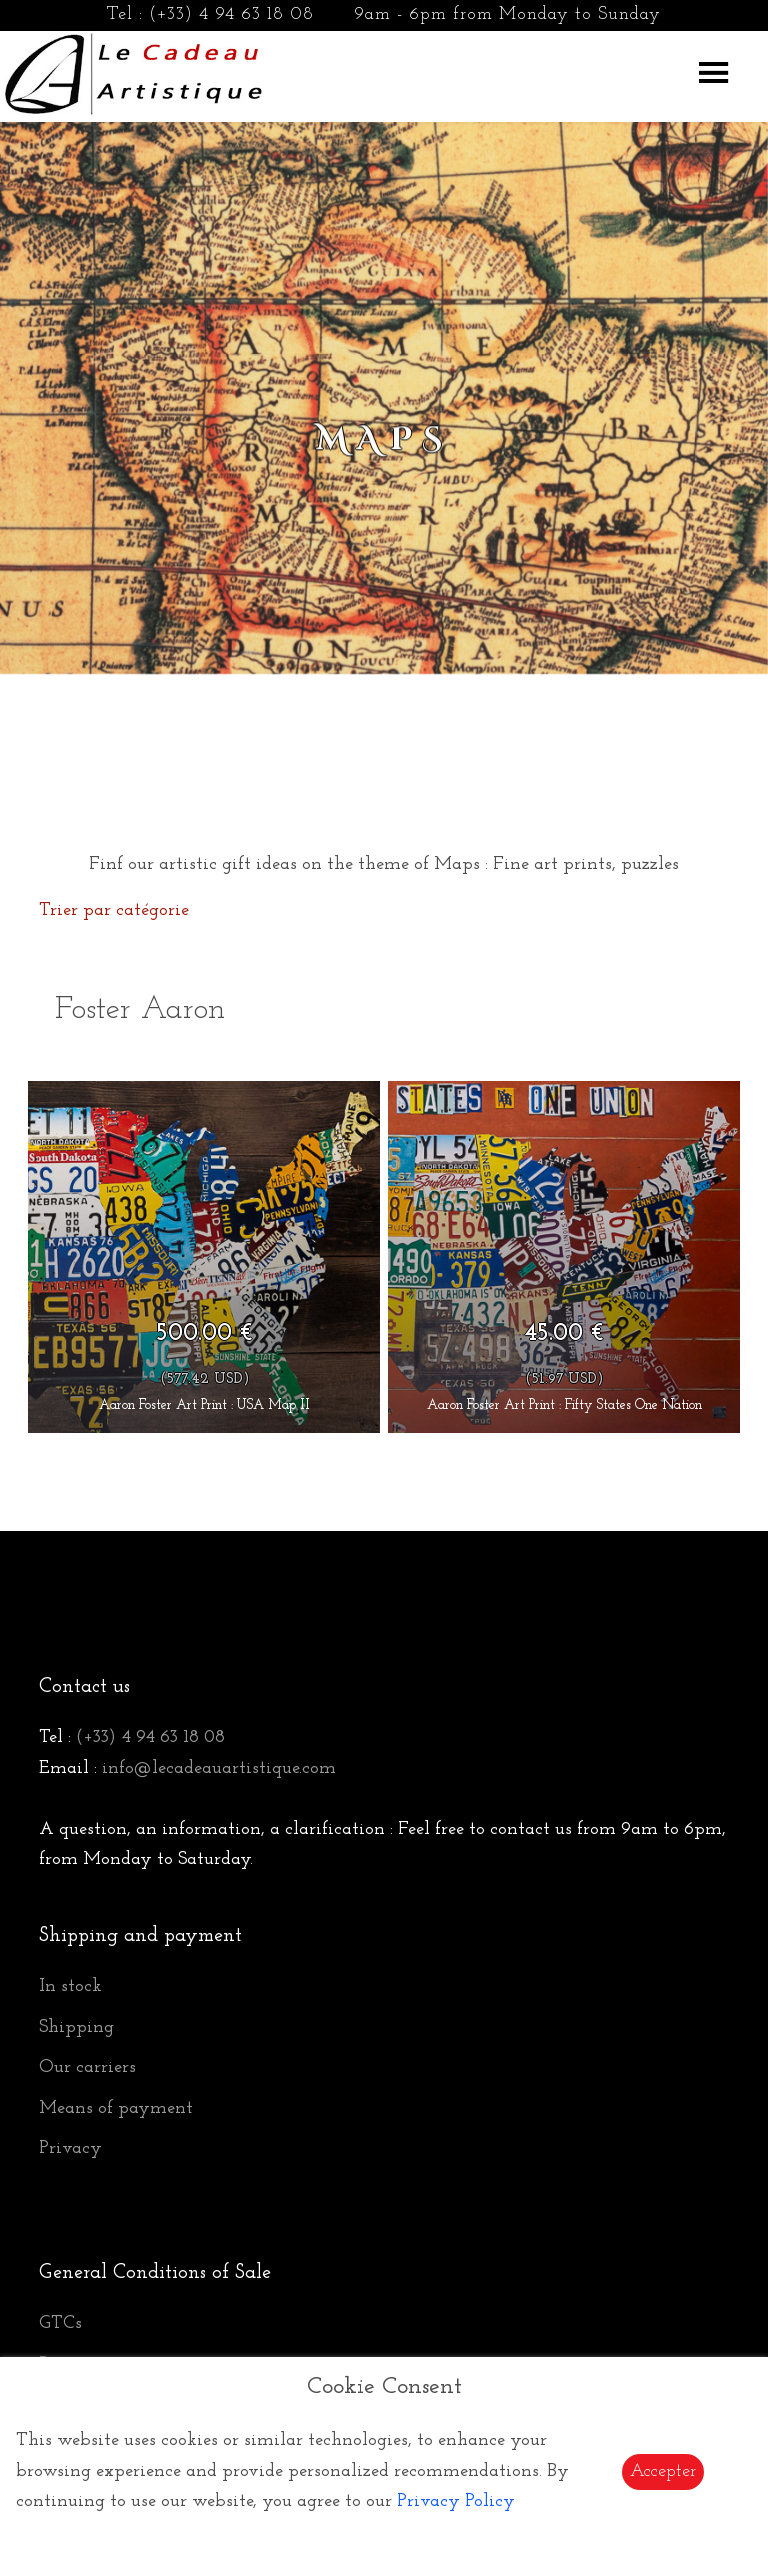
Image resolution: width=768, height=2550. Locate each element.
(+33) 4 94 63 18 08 (231, 14)
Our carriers (87, 2067)
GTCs (60, 2323)
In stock (70, 1986)
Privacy (70, 2148)
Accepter (663, 2471)
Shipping (76, 2027)
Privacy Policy (456, 2501)
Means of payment (116, 2108)
